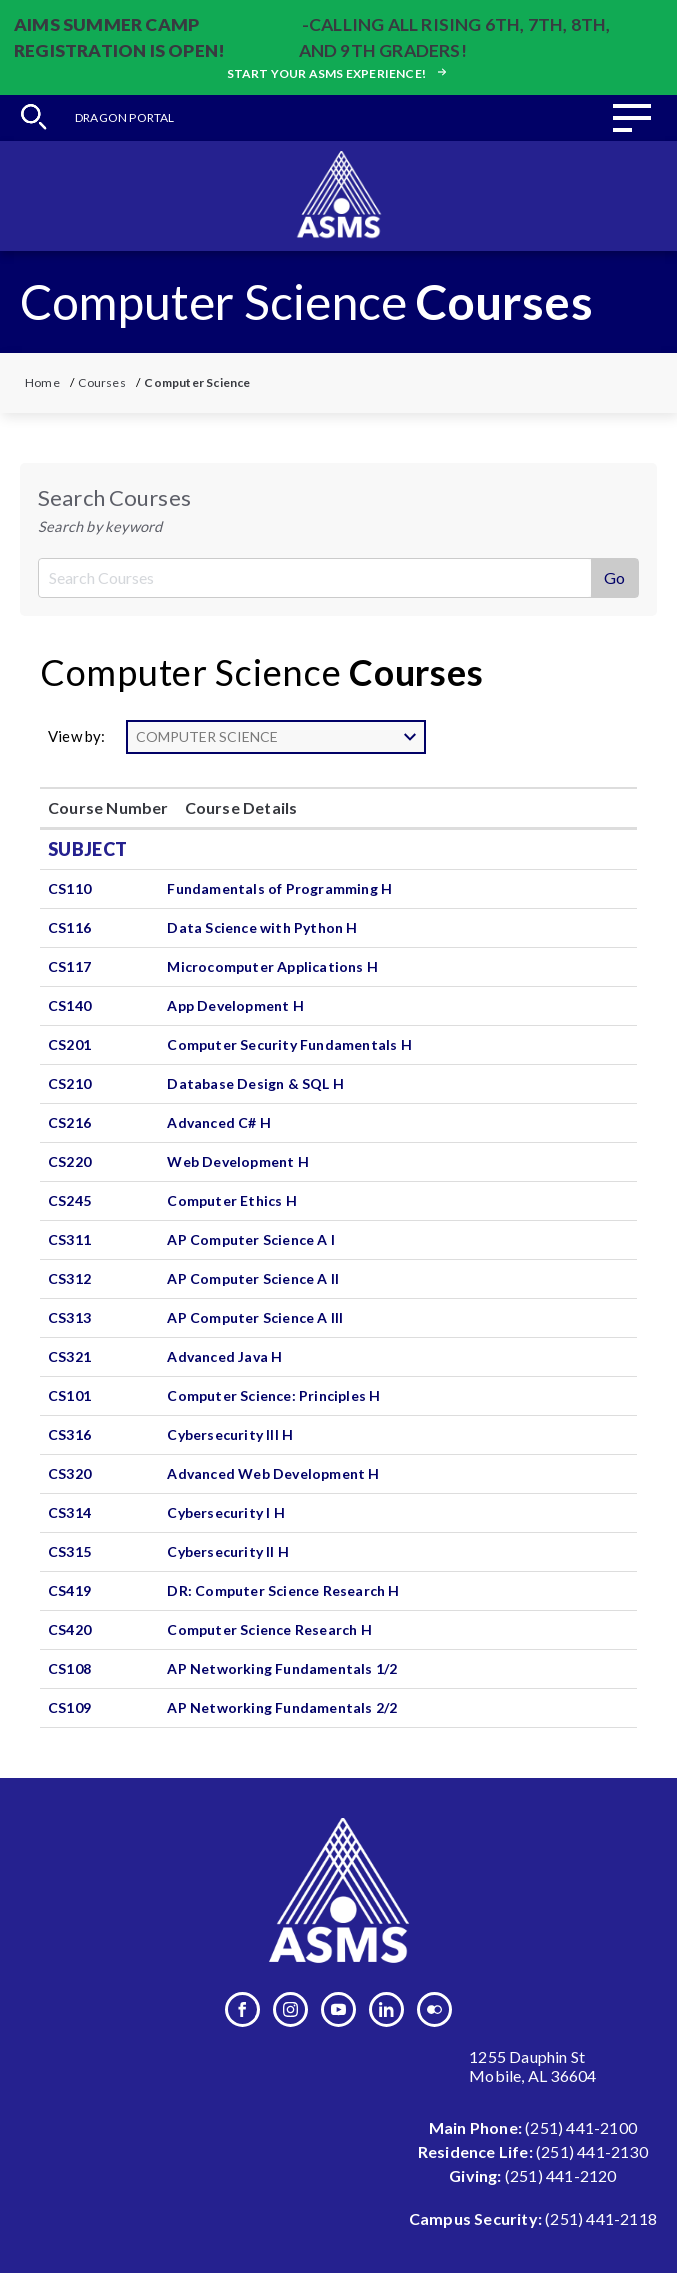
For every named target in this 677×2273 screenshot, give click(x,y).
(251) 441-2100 (581, 2127)
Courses (101, 382)
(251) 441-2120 (561, 2175)
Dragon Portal (125, 117)
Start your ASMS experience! (339, 73)
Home (42, 382)
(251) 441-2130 (592, 2151)
